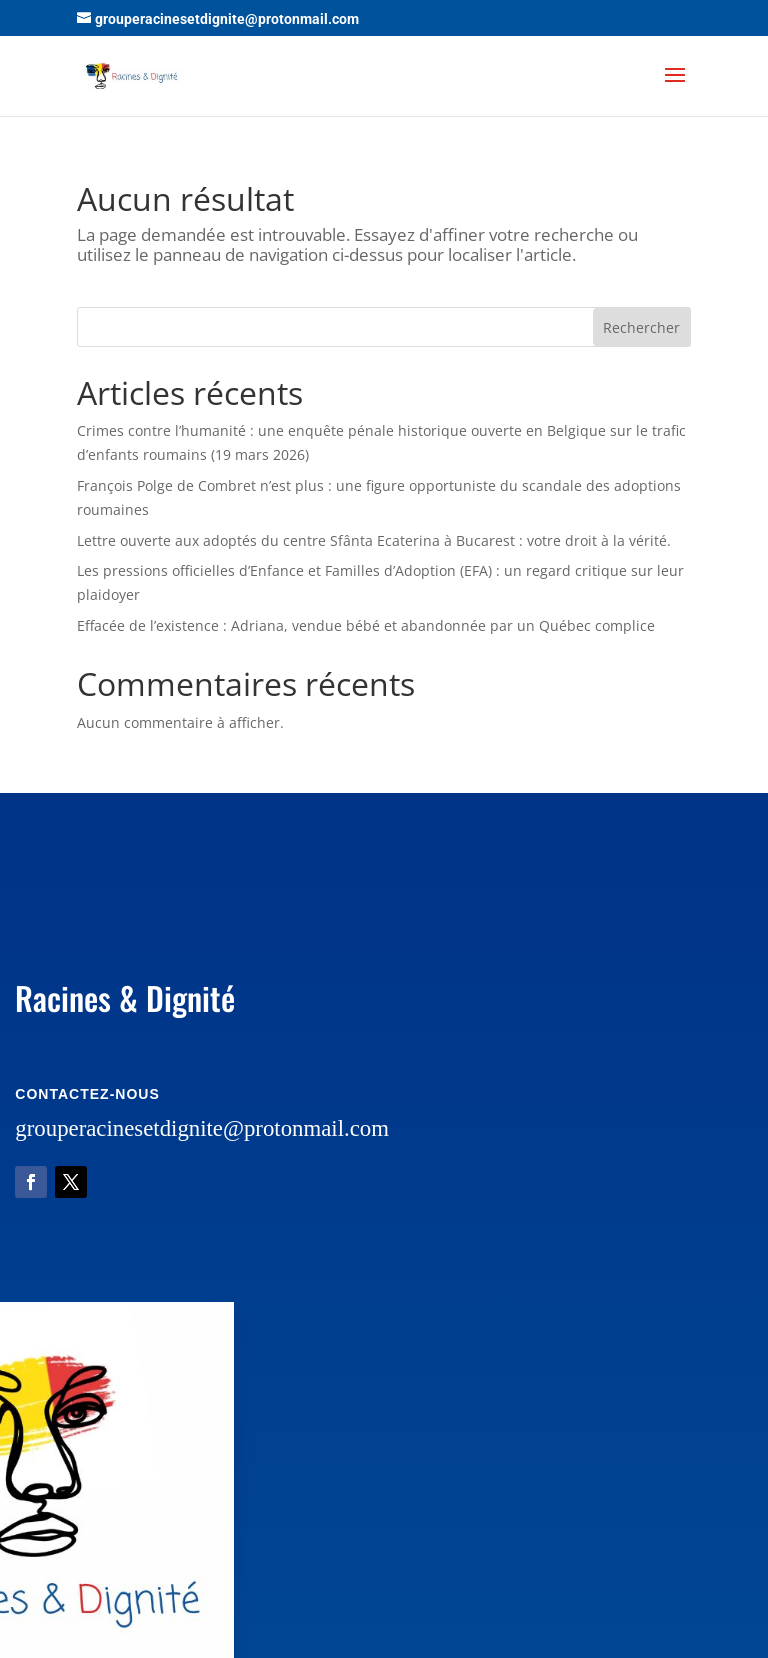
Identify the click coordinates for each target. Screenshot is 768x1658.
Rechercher (641, 327)
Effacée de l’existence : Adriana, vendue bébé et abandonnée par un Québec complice (366, 625)
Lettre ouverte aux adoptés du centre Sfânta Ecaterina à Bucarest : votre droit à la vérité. (374, 540)
